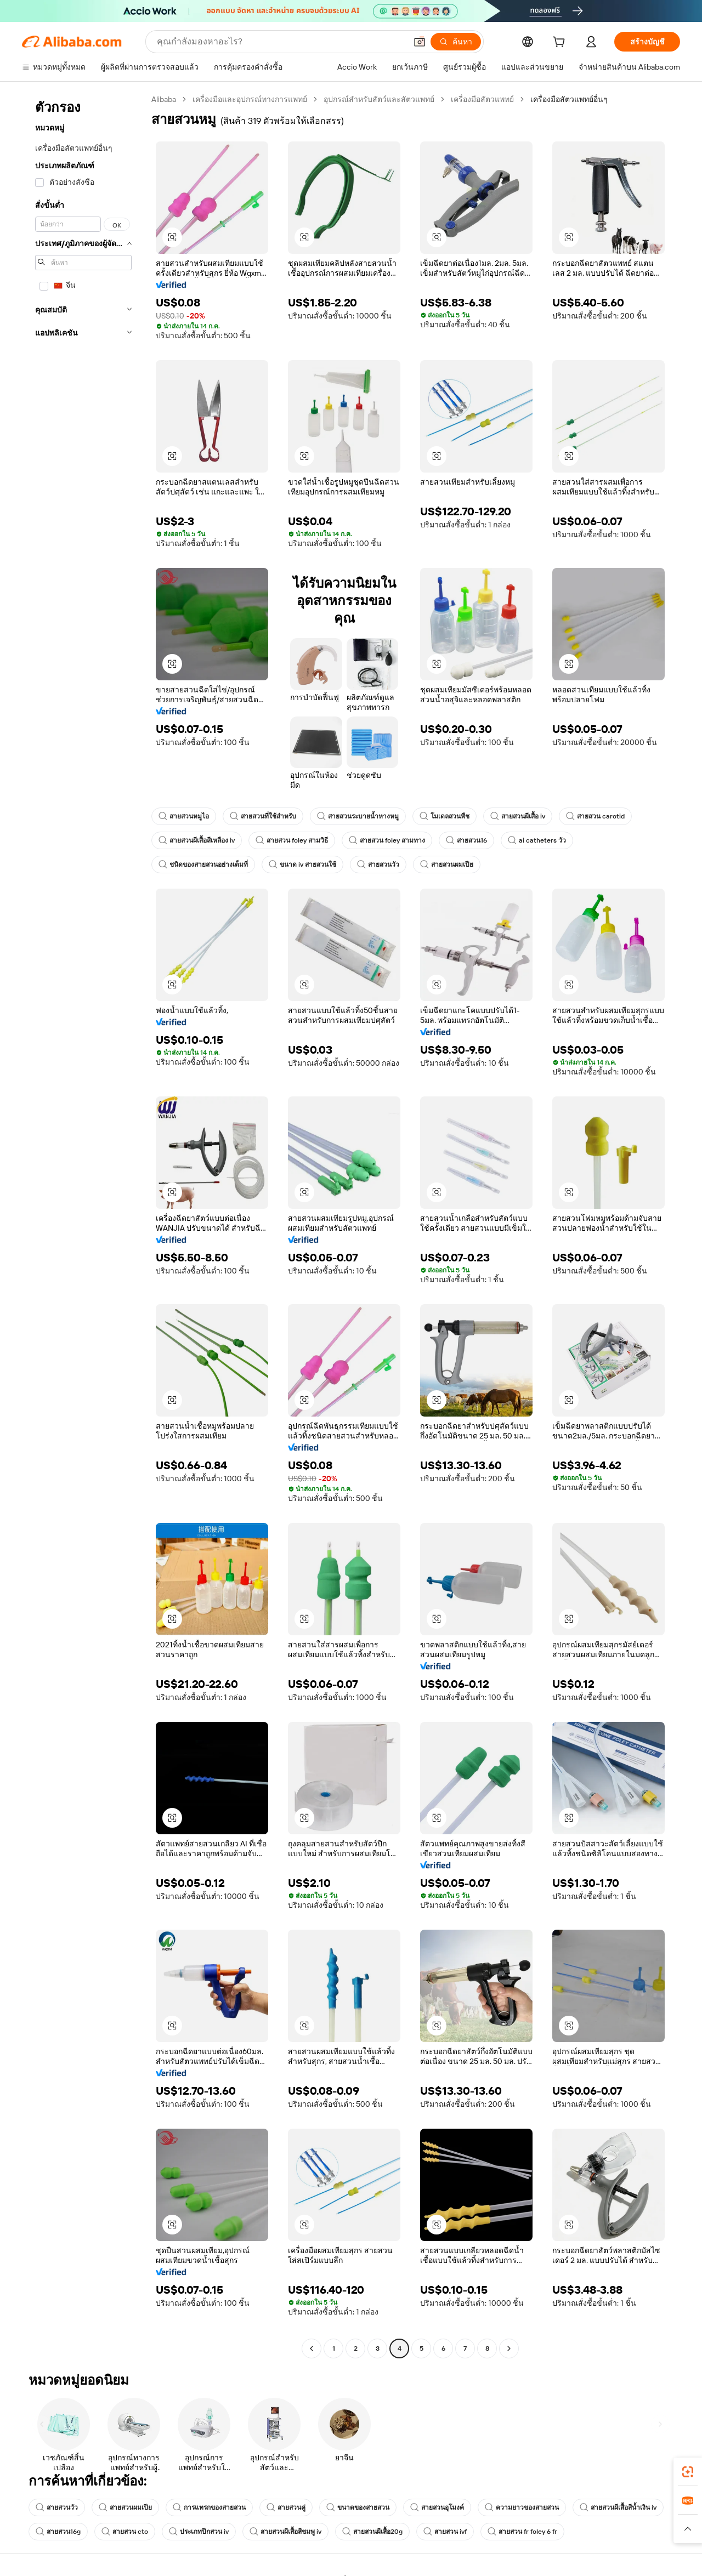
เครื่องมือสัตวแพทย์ (482, 99)
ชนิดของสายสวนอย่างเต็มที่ (203, 864)
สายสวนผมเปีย (446, 864)
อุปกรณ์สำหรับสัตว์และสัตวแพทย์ (379, 99)
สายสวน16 (466, 840)
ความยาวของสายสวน (522, 2507)
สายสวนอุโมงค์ (437, 2507)
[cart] (561, 43)
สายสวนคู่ (286, 2507)
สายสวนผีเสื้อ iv (517, 816)
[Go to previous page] (311, 2348)
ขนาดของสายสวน (357, 2507)
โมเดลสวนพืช (444, 816)
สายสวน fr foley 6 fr (522, 2531)
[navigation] (83, 1225)
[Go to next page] (509, 2348)
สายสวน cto (124, 2531)
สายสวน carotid (595, 816)
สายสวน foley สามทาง (387, 840)
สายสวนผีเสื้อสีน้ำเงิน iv (618, 2507)
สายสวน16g (58, 2531)
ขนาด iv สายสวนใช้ (302, 864)
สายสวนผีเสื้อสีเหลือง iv (196, 840)
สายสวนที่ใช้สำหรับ (263, 816)
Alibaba (163, 99)
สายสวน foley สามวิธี (292, 840)
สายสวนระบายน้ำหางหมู (358, 816)
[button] (419, 41)
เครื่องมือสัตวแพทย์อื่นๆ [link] (569, 99)
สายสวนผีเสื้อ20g (372, 2531)
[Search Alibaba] (280, 42)
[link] (687, 2472)
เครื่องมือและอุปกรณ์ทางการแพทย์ (250, 99)
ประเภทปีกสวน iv (199, 2531)
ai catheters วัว (537, 840)
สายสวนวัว (378, 864)
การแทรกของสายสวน (209, 2507)
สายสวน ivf (445, 2531)
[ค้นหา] (456, 41)
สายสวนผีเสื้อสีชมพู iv (285, 2531)
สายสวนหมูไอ (183, 816)
